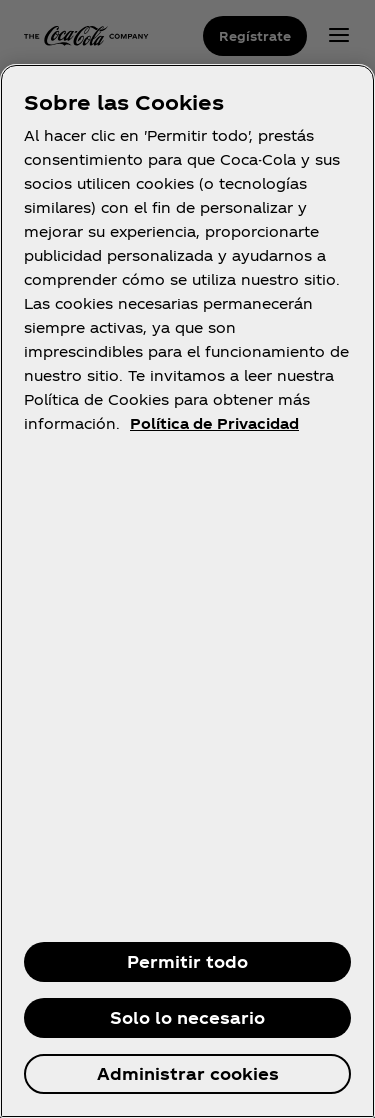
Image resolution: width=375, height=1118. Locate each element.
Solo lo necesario (187, 1017)
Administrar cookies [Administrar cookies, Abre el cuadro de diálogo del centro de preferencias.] (188, 1073)
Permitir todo (187, 961)
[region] (187, 591)
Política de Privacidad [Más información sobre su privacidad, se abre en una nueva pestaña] (214, 423)
